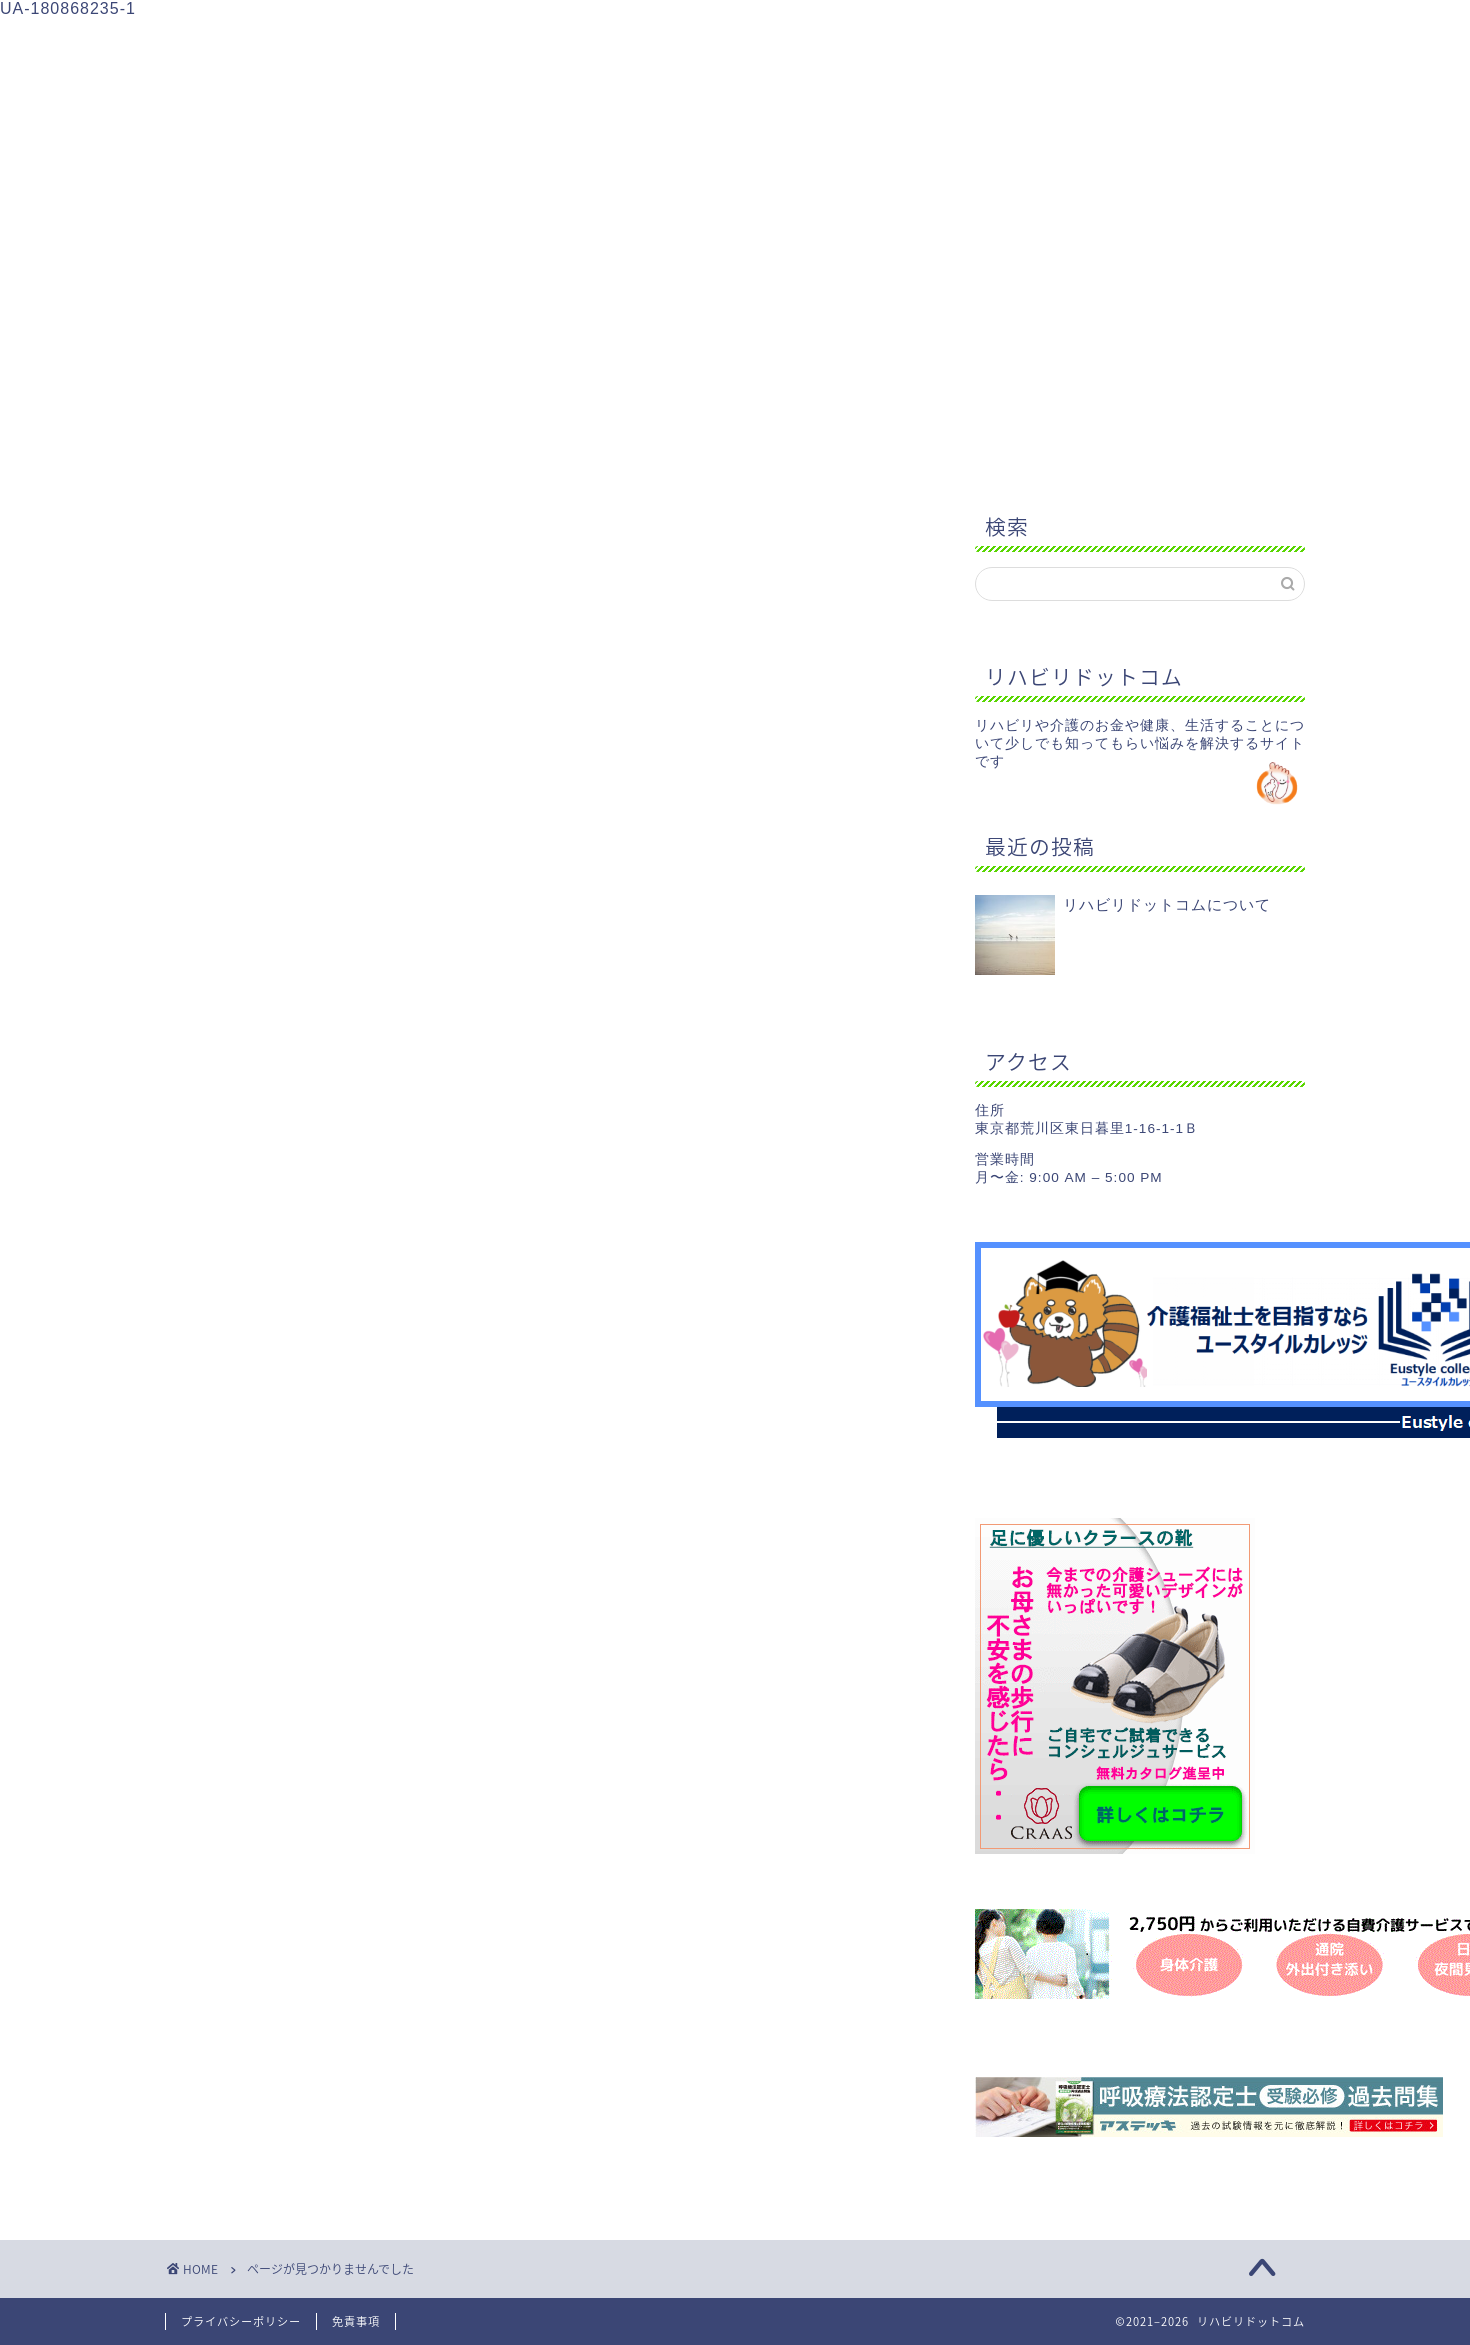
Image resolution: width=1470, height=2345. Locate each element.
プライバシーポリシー (241, 2321)
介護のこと (558, 42)
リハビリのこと (401, 42)
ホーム (244, 42)
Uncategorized (303, 1384)
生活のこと (873, 42)
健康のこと (716, 42)
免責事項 (356, 2321)
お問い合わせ (1031, 42)
